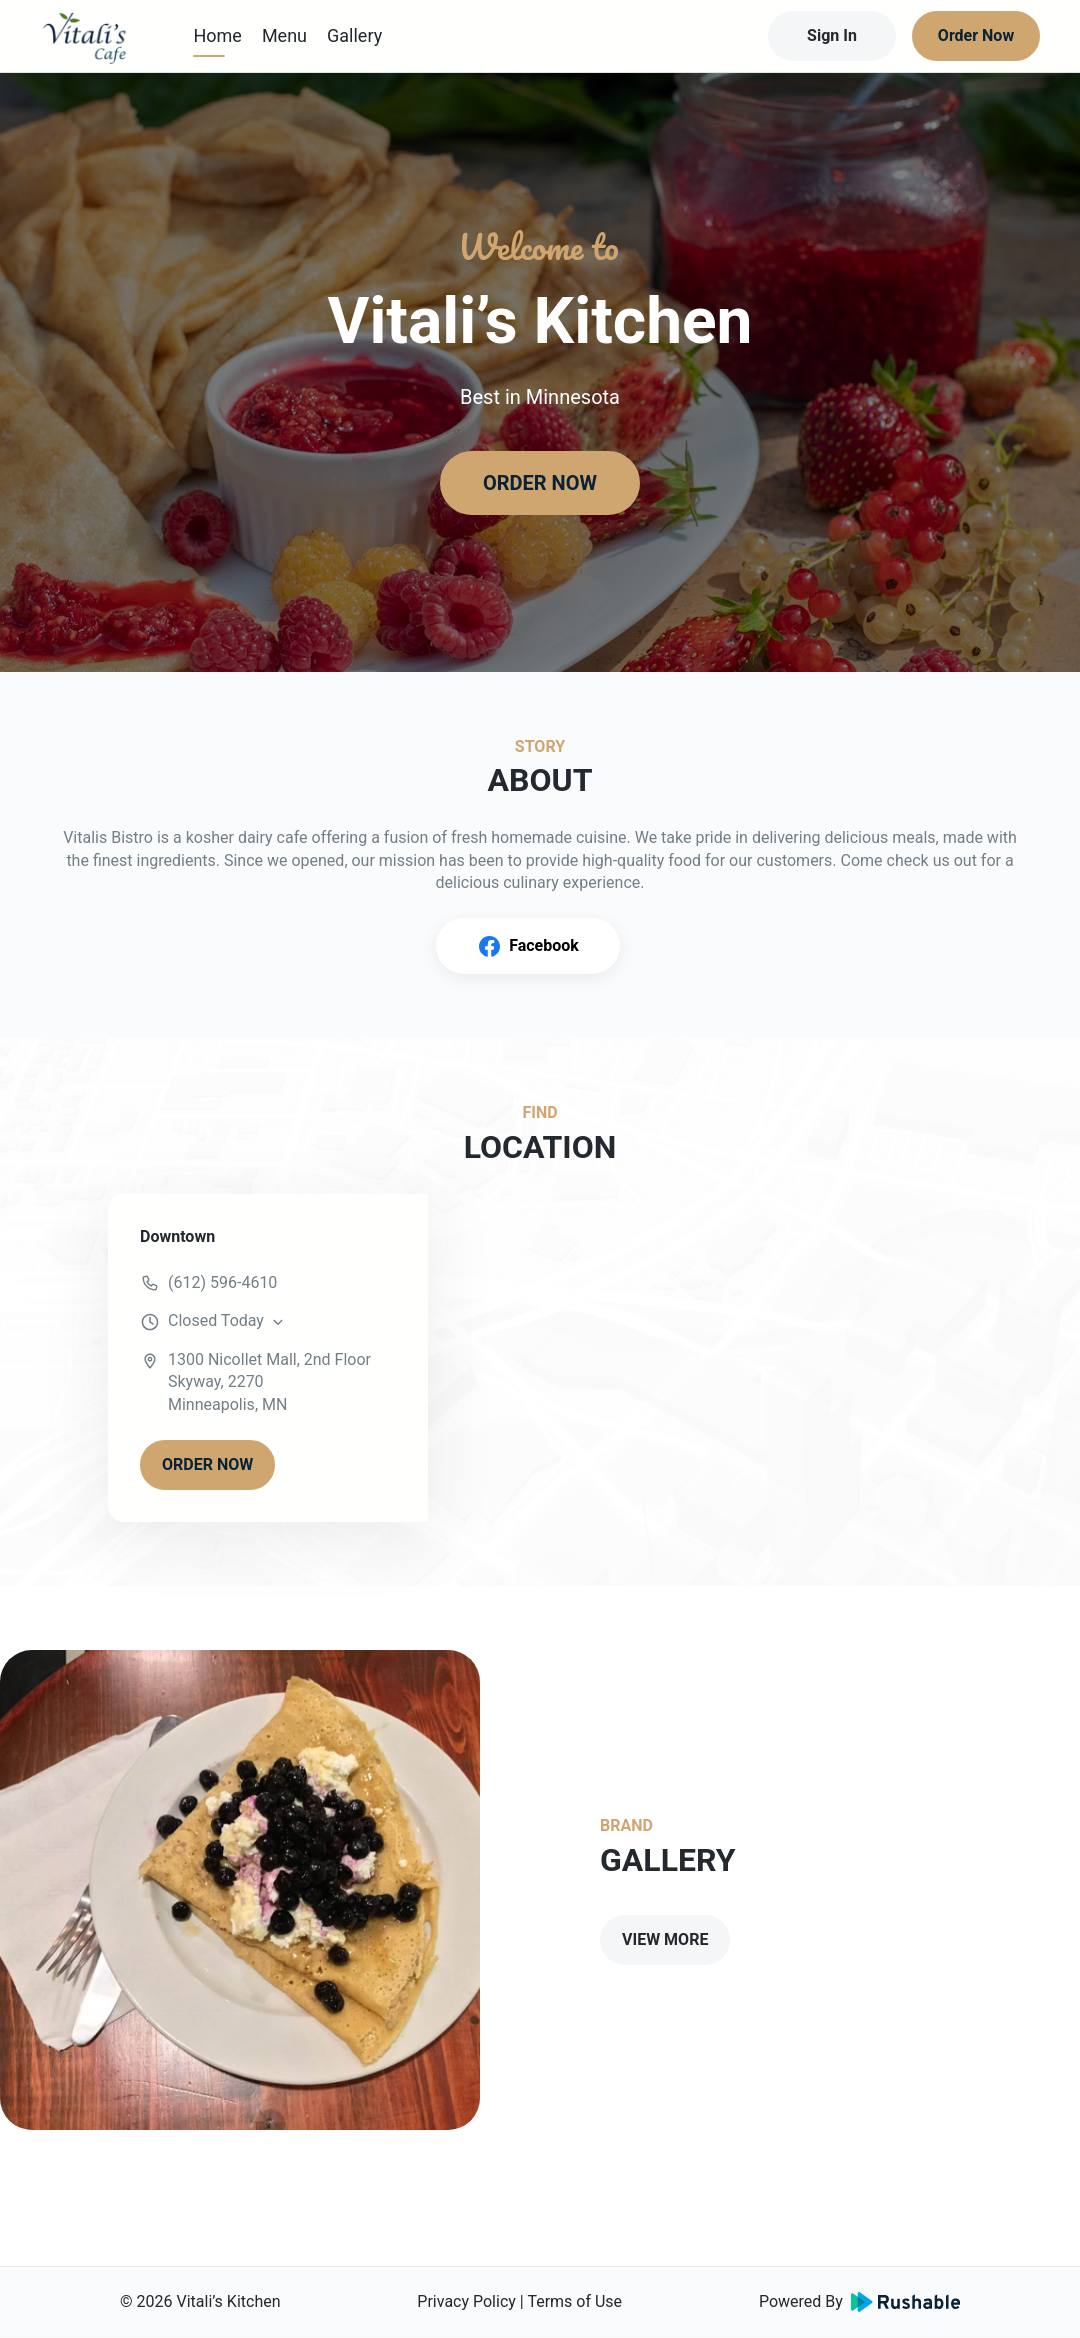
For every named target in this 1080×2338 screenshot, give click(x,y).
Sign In (832, 35)
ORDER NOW (540, 483)
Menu (284, 35)
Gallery (354, 35)
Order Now (976, 35)
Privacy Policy (466, 2301)
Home (217, 35)
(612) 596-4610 (222, 1282)
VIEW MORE (665, 1939)
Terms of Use (574, 2301)
